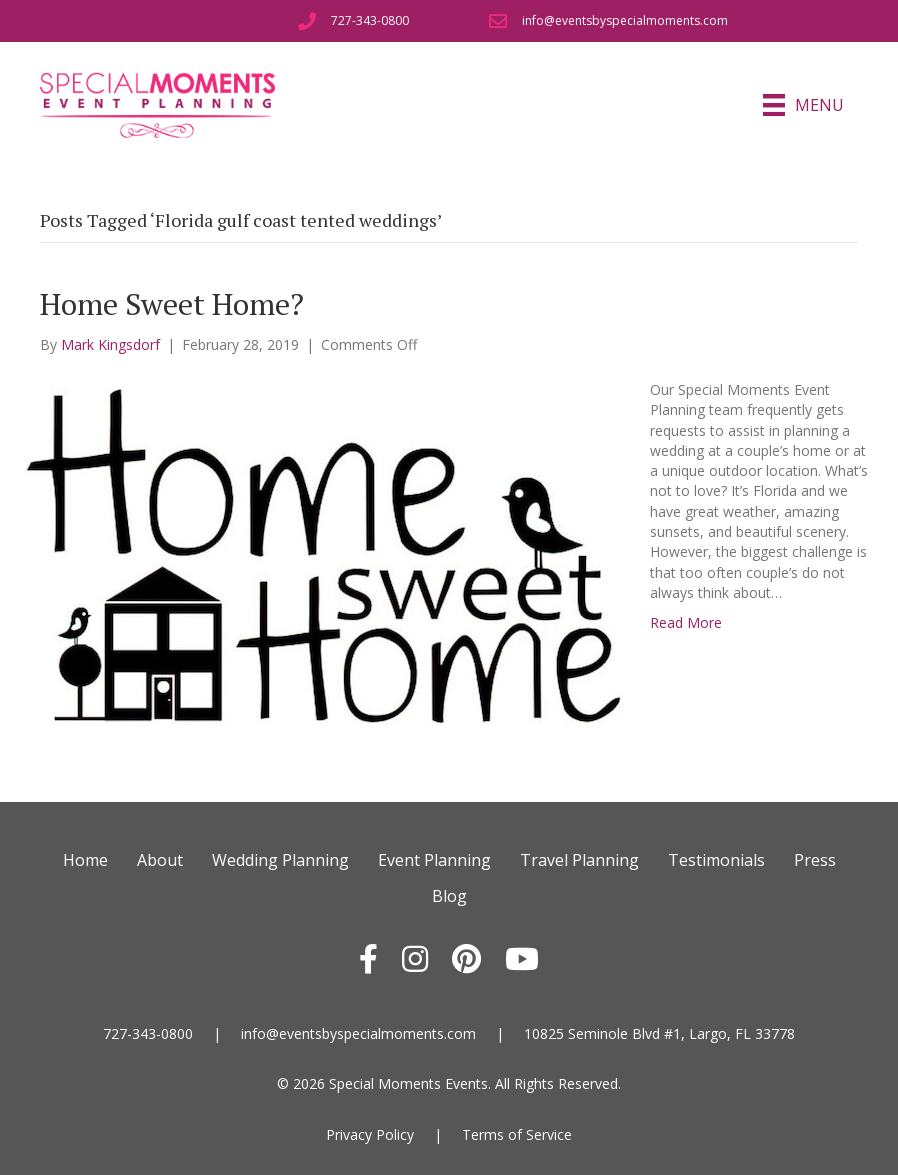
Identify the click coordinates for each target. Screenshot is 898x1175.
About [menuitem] (160, 860)
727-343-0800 (148, 1033)
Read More (686, 622)
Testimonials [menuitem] (716, 860)
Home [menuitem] (85, 860)
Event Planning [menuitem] (434, 860)
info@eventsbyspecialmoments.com (358, 1033)
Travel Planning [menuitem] (579, 860)
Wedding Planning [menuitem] (280, 860)
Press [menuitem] (815, 860)
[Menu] (803, 105)
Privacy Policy (370, 1134)
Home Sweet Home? (172, 304)
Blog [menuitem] (449, 896)
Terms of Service (517, 1134)
